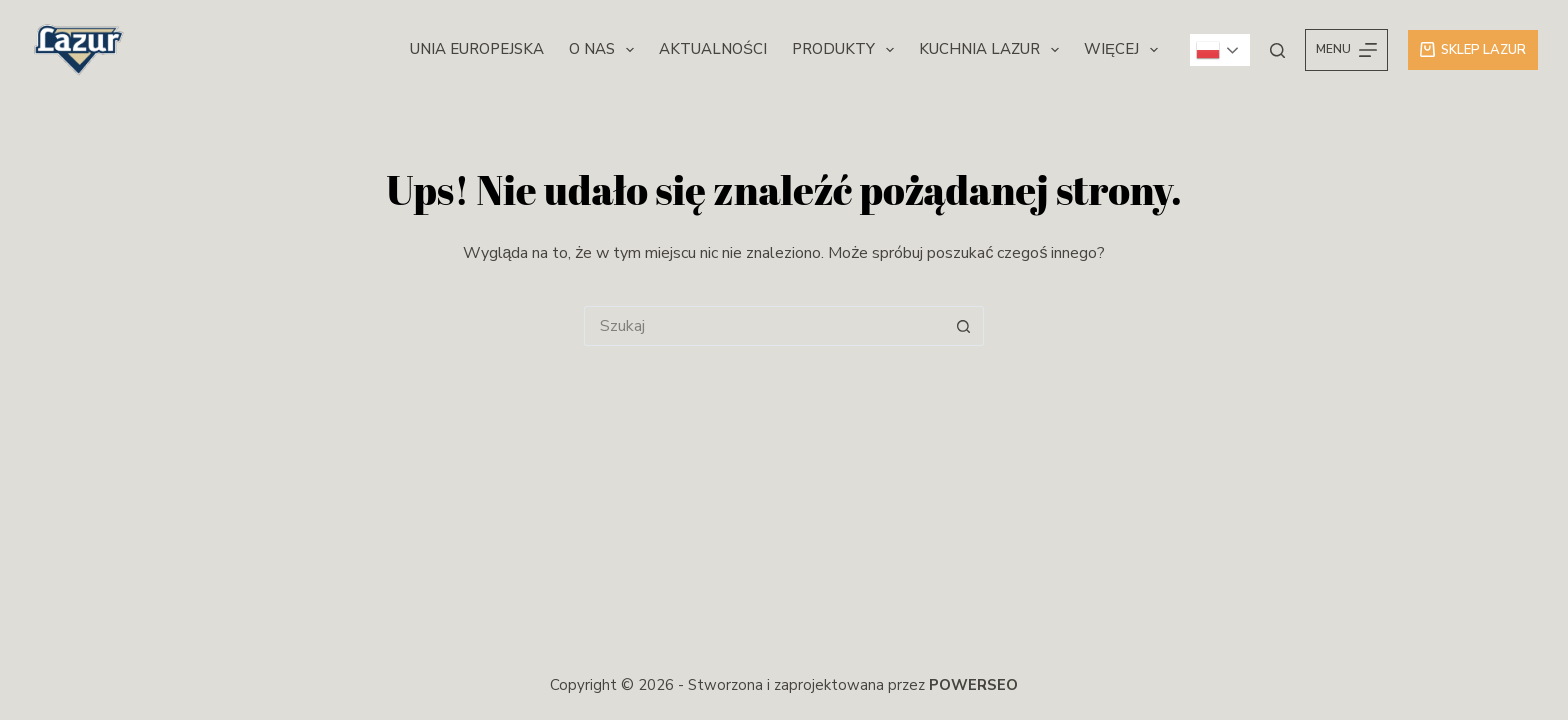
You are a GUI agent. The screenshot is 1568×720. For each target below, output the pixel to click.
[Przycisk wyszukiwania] (964, 326)
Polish (1208, 50)
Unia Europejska (477, 49)
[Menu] (1346, 50)
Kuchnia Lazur (993, 50)
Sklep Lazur (1473, 50)
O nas (605, 50)
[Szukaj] (1277, 50)
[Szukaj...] (764, 326)
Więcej (1125, 50)
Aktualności (713, 49)
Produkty (847, 50)
